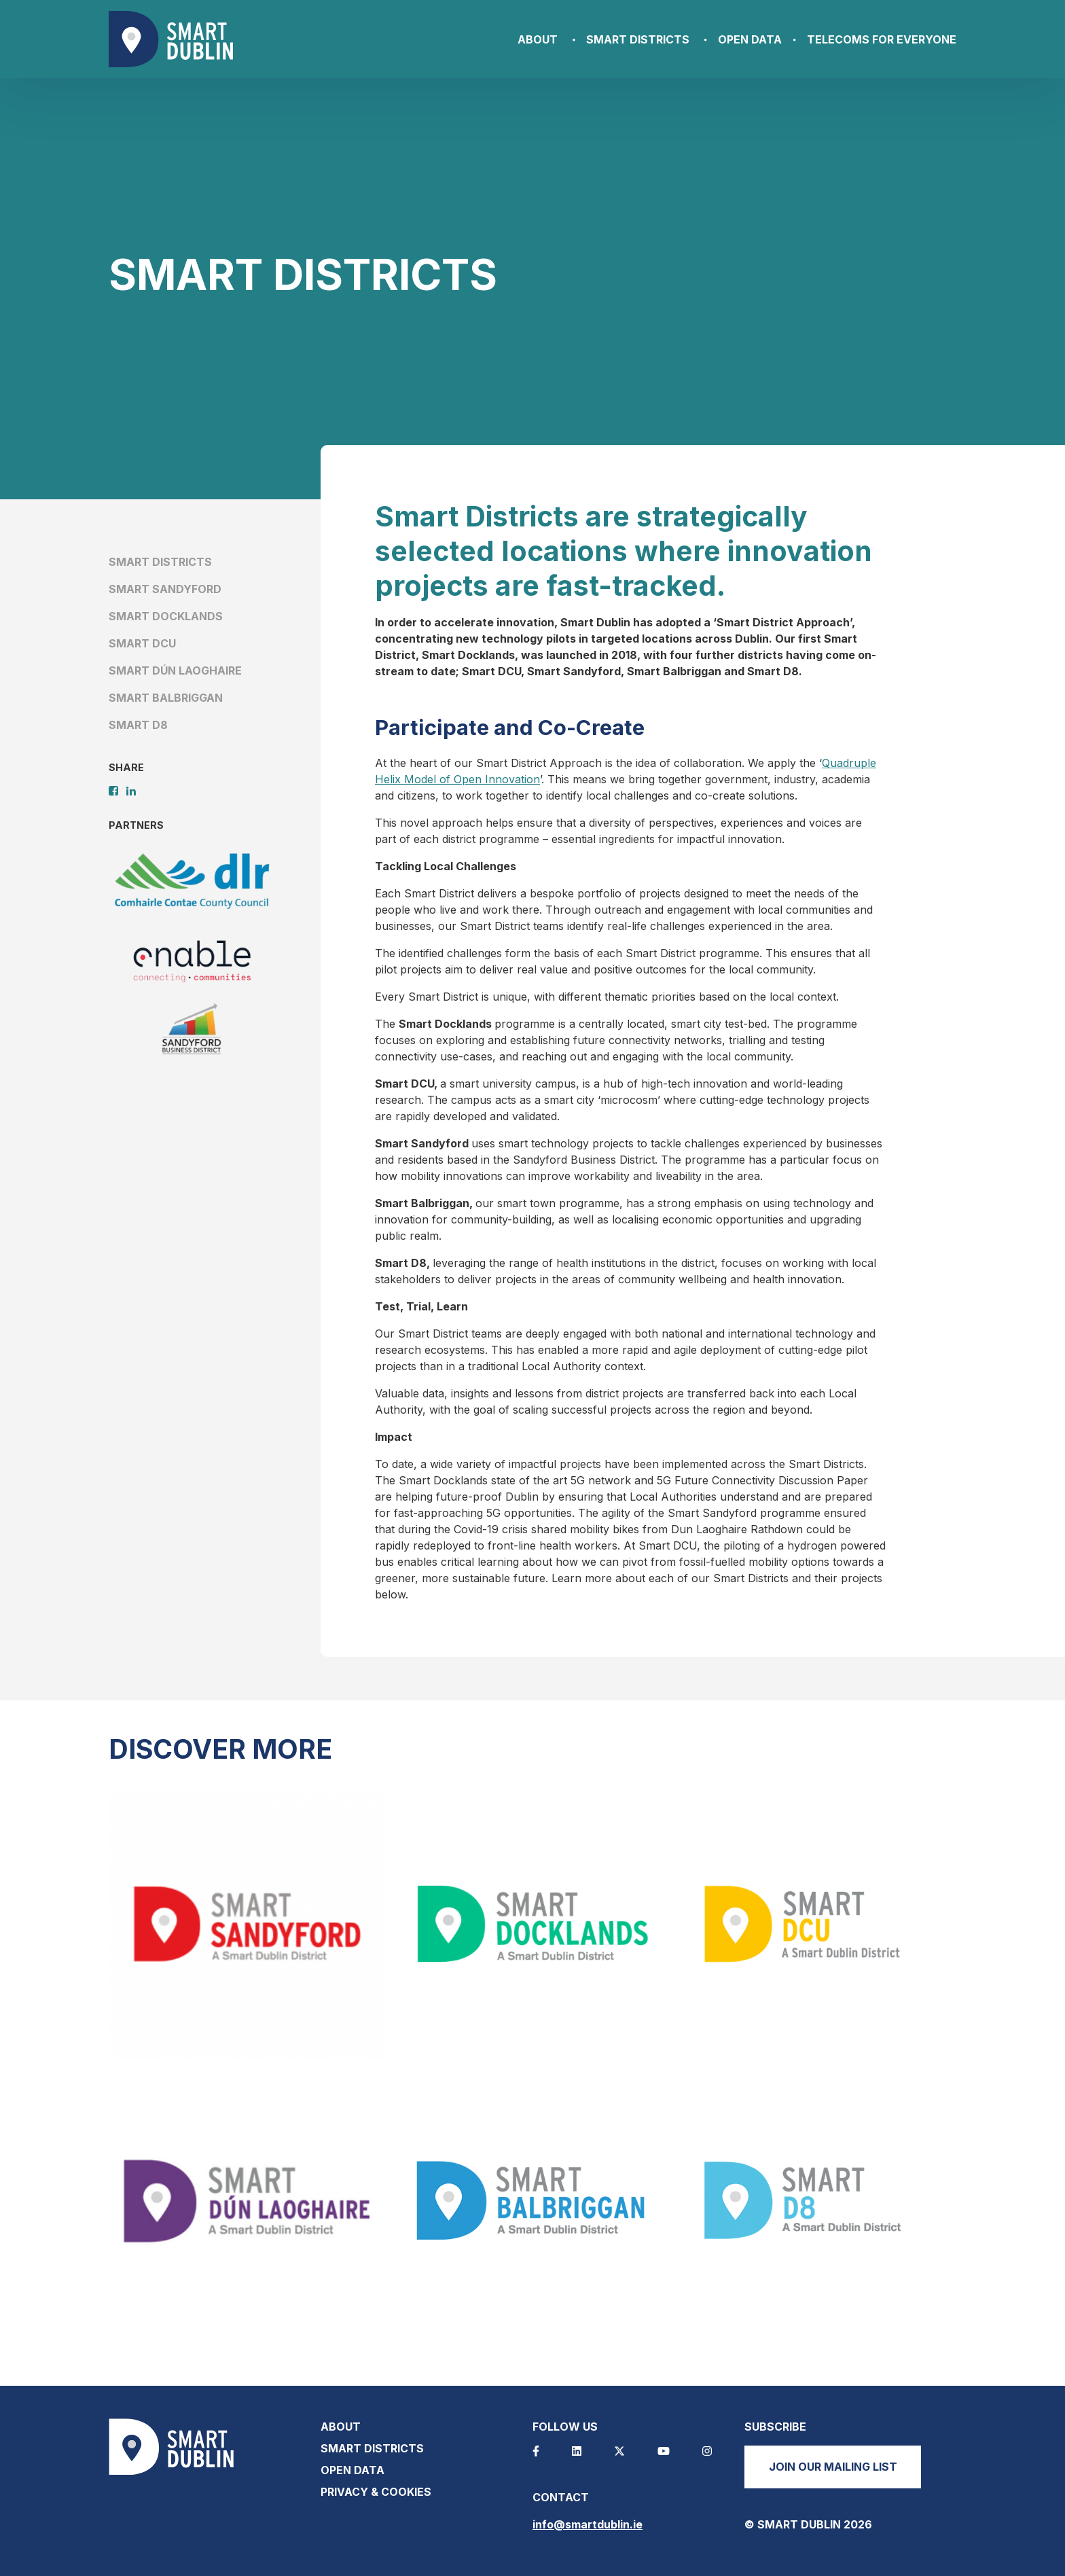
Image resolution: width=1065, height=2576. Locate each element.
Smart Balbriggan (166, 697)
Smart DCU (142, 643)
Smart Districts (637, 39)
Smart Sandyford (165, 589)
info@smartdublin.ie (587, 2524)
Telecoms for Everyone (881, 39)
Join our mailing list (833, 2466)
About (538, 39)
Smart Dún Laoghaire (175, 670)
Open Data (750, 39)
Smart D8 (138, 725)
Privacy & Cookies (376, 2492)
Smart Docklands (166, 616)
